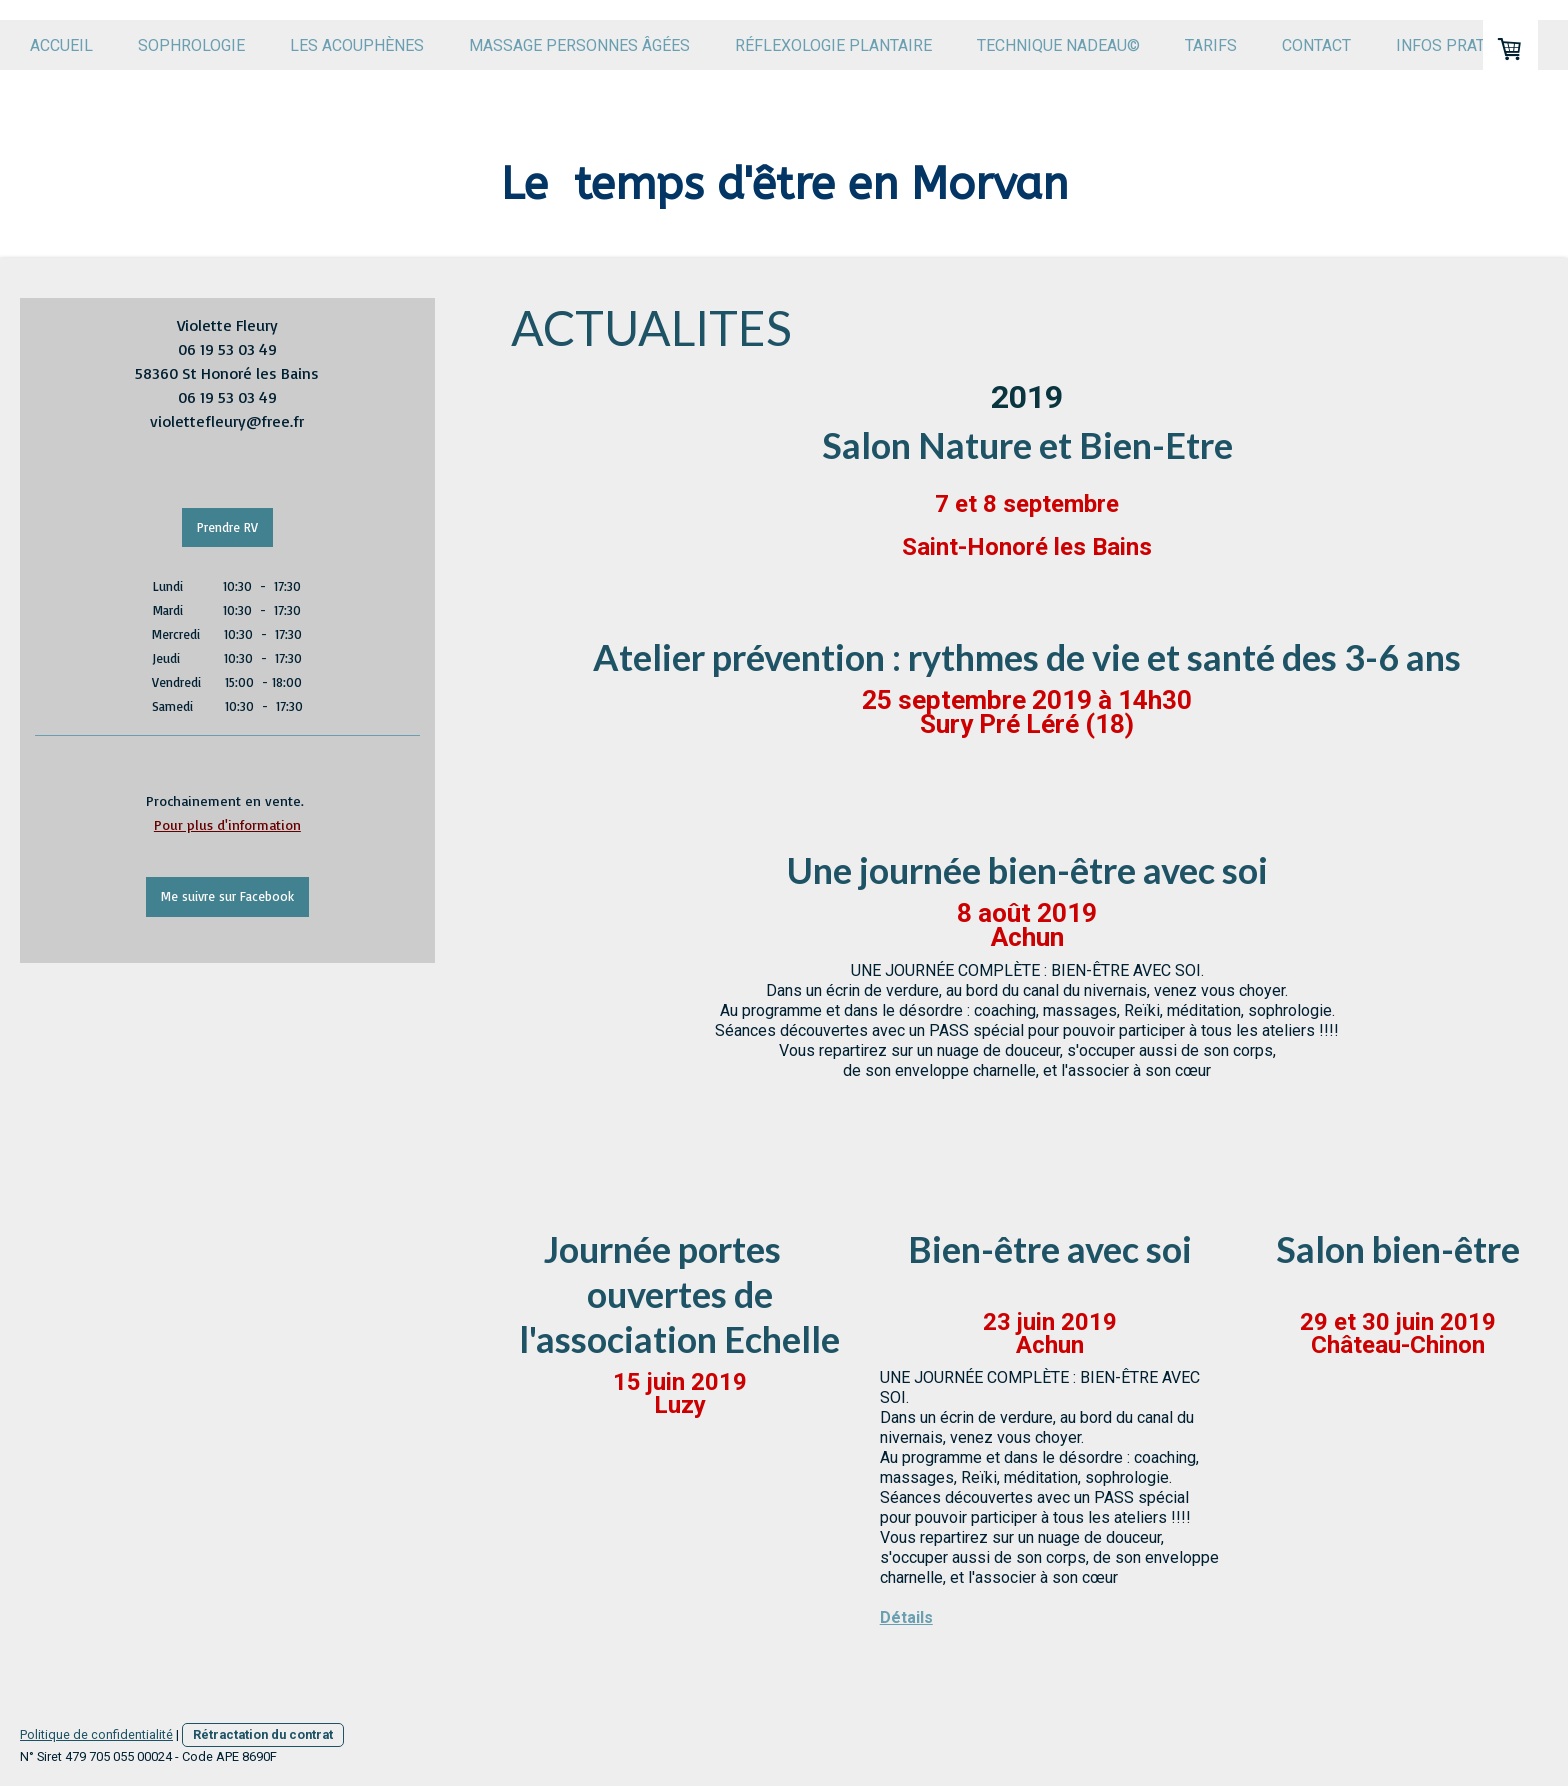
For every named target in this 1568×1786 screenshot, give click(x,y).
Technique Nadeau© (1058, 45)
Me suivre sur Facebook (227, 896)
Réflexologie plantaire (833, 45)
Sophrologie (191, 45)
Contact (1316, 45)
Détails (906, 1617)
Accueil (61, 45)
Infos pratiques (1463, 45)
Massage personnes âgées (579, 45)
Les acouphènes (357, 45)
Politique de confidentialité (96, 1734)
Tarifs (1211, 45)
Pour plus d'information (227, 824)
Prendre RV (227, 527)
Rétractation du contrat (263, 1734)
